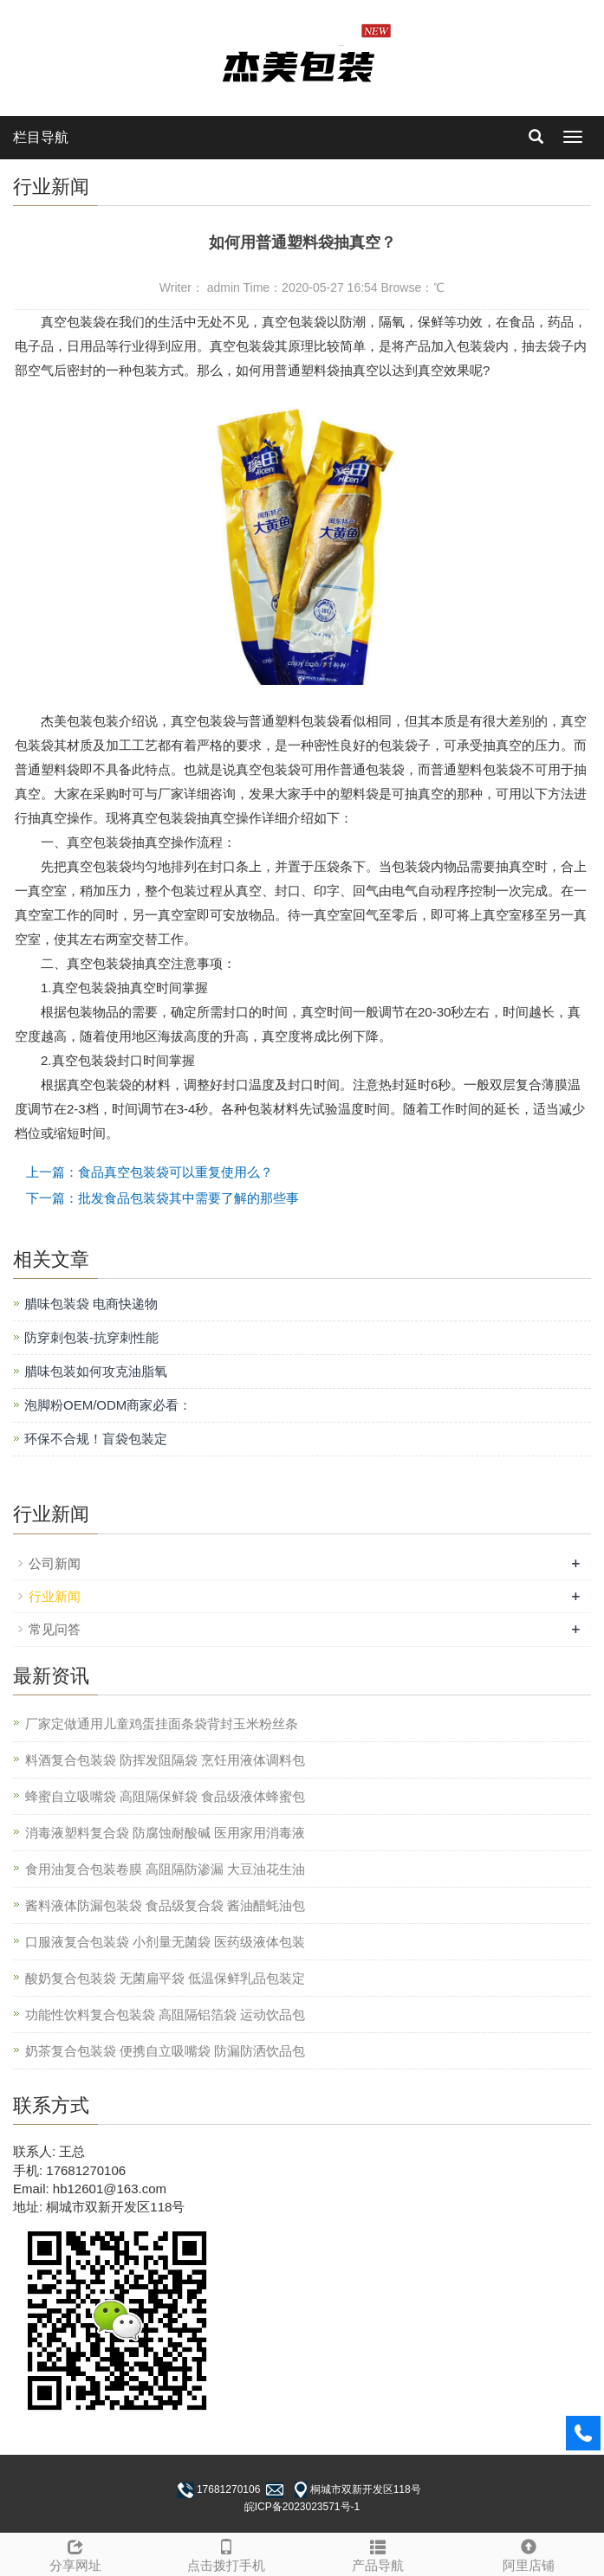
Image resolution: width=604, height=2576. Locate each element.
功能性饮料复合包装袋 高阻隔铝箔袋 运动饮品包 (165, 2014)
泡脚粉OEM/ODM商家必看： (108, 1405)
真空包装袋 (99, 842)
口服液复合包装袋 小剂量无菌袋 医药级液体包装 (165, 1941)
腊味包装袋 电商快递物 (91, 1303)
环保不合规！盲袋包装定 (95, 1438)
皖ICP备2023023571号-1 (302, 2507)
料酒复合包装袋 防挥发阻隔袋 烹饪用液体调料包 (165, 1760)
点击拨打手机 (226, 2553)
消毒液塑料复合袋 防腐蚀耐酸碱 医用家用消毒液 (165, 1832)
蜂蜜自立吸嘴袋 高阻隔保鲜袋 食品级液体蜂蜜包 (165, 1796)
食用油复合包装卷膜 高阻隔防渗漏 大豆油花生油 (165, 1869)
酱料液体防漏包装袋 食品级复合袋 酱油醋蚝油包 (165, 1905)
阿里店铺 (528, 2553)
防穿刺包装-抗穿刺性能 (91, 1337)
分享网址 (75, 2553)
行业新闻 (55, 1596)
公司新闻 (55, 1563)
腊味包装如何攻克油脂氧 (95, 1371)
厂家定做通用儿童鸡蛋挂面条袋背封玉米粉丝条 (161, 1723)
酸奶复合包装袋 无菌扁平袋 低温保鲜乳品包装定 (165, 1978)
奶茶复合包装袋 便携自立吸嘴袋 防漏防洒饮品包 (165, 2050)
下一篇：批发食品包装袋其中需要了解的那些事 (162, 1198)
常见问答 (55, 1629)
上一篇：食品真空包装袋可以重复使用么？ (149, 1172)
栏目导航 (40, 137)
